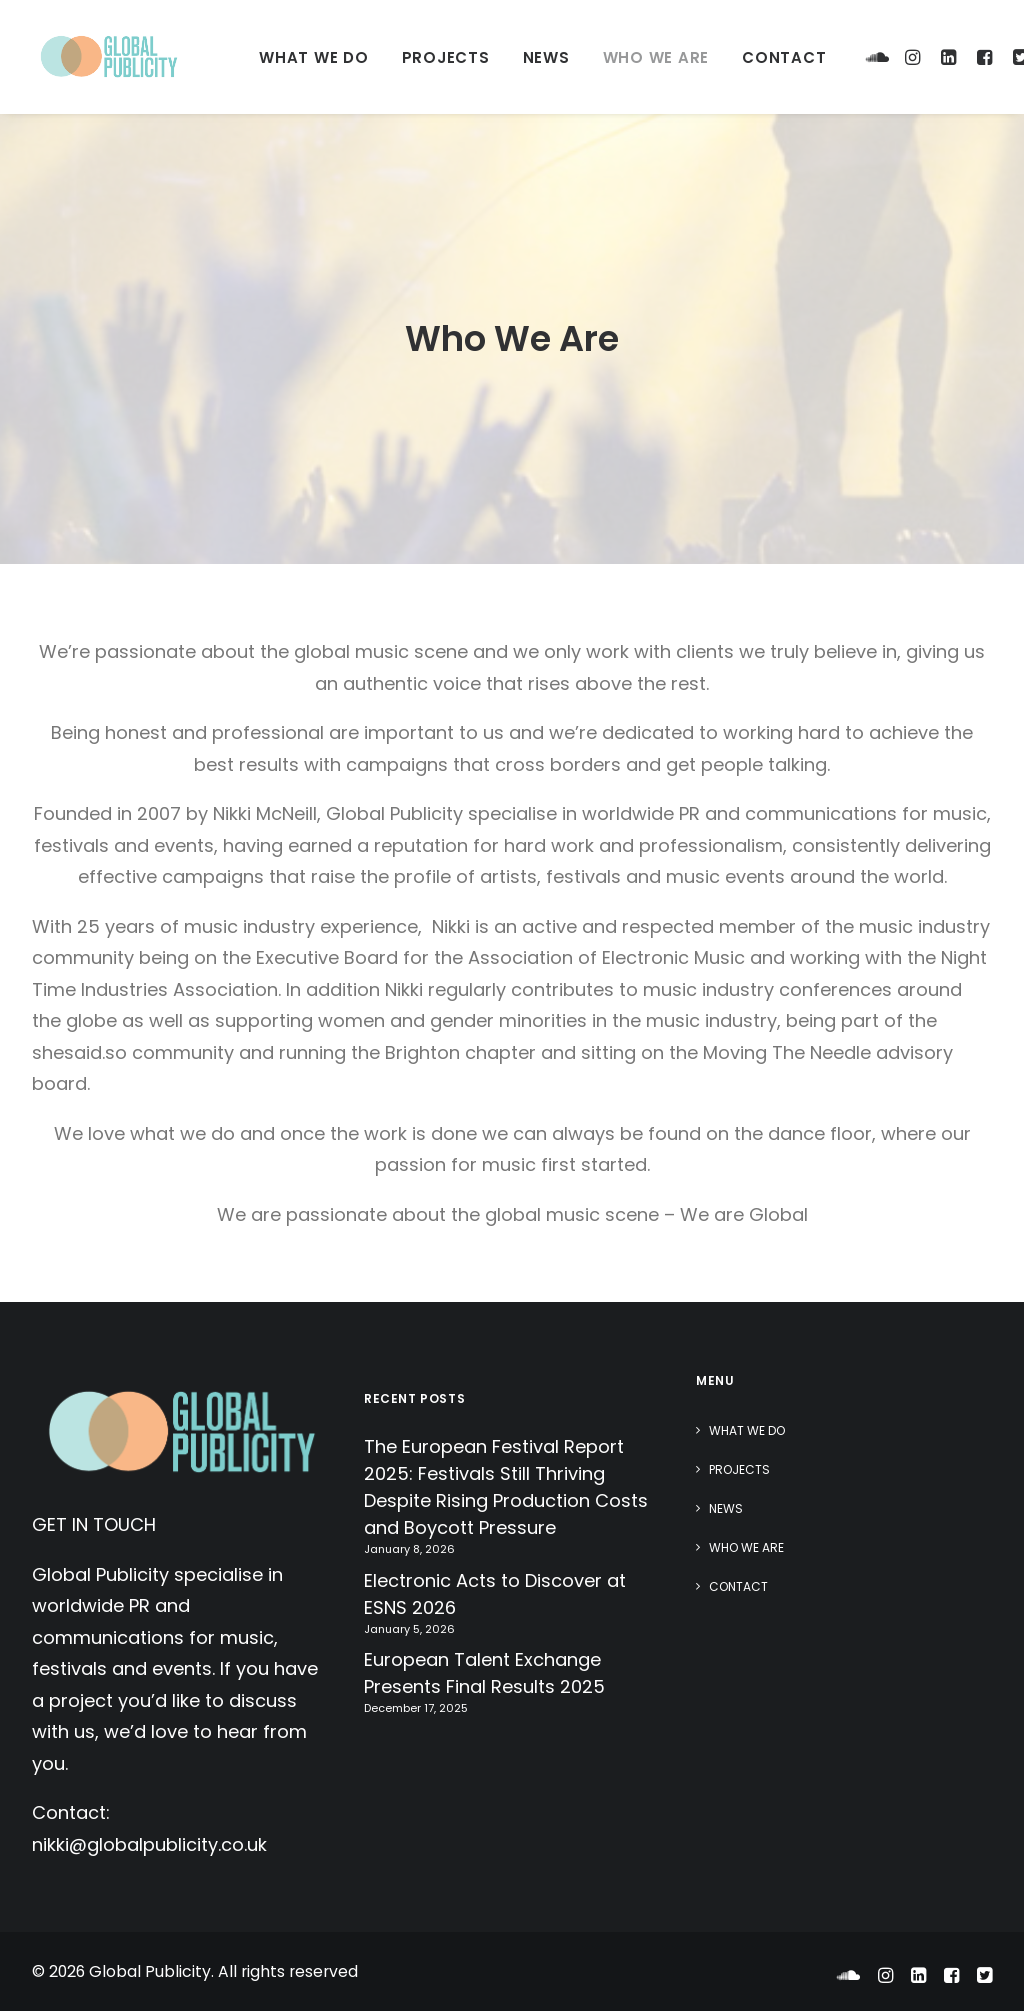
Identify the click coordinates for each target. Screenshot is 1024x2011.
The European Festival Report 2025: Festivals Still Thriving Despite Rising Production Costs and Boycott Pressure (506, 1487)
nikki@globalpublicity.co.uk (149, 1844)
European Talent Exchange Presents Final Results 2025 (484, 1673)
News (546, 57)
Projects (446, 57)
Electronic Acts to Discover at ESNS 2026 (495, 1594)
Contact (784, 57)
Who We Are (656, 57)
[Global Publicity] (108, 57)
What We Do (314, 57)
